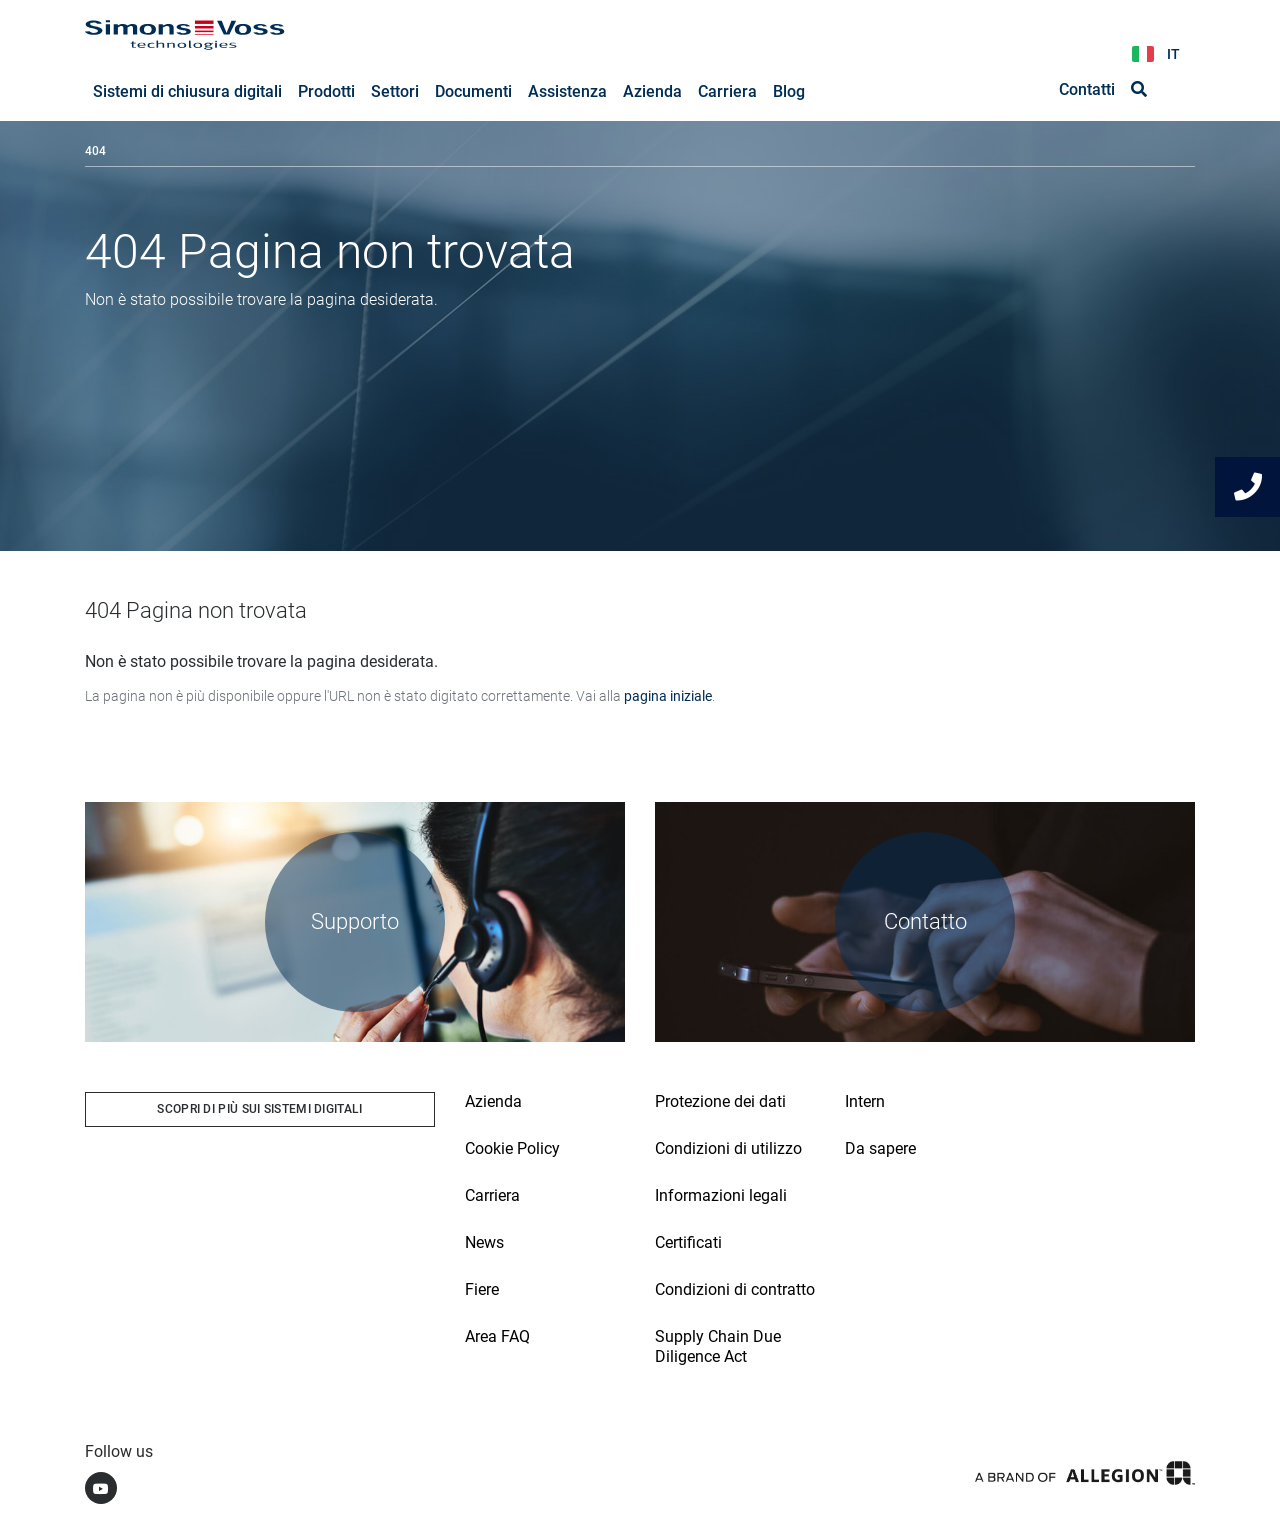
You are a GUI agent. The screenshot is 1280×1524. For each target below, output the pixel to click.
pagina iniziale (668, 696)
